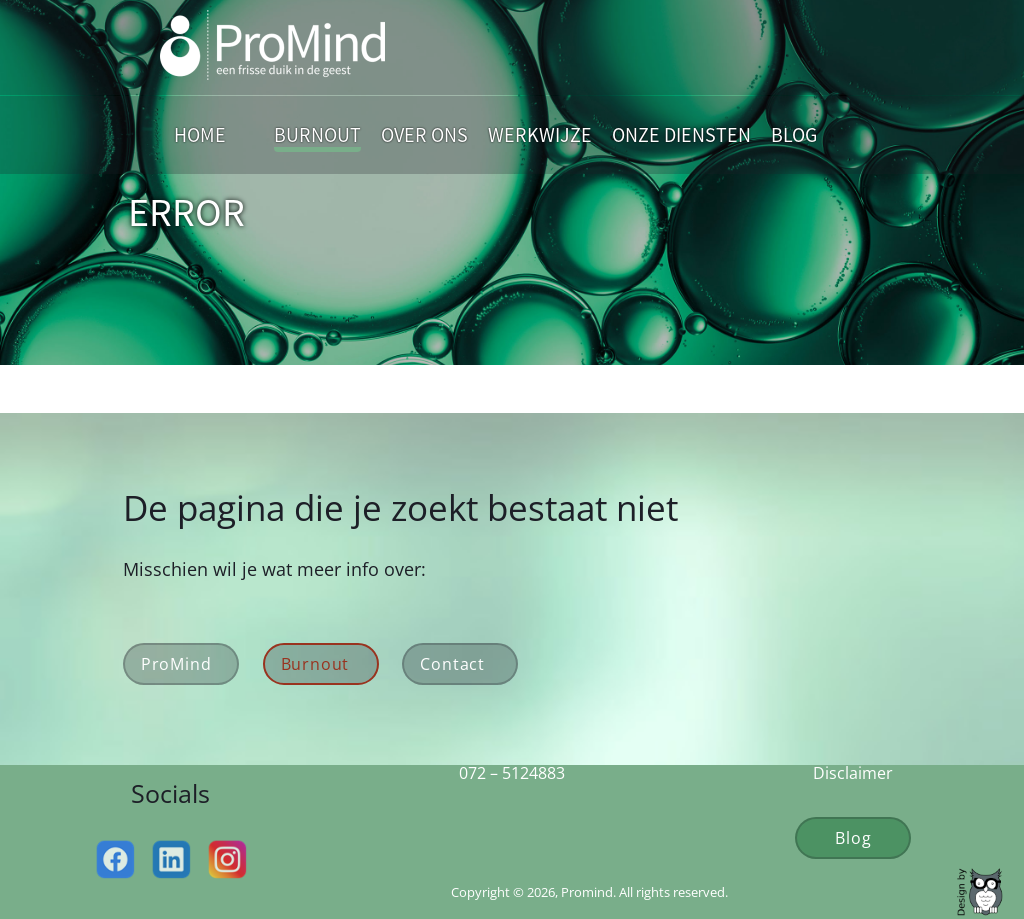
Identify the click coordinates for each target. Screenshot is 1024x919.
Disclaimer (853, 773)
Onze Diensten (681, 134)
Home (200, 134)
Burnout (317, 134)
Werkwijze (540, 134)
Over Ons (424, 134)
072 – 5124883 (512, 773)
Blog (794, 134)
